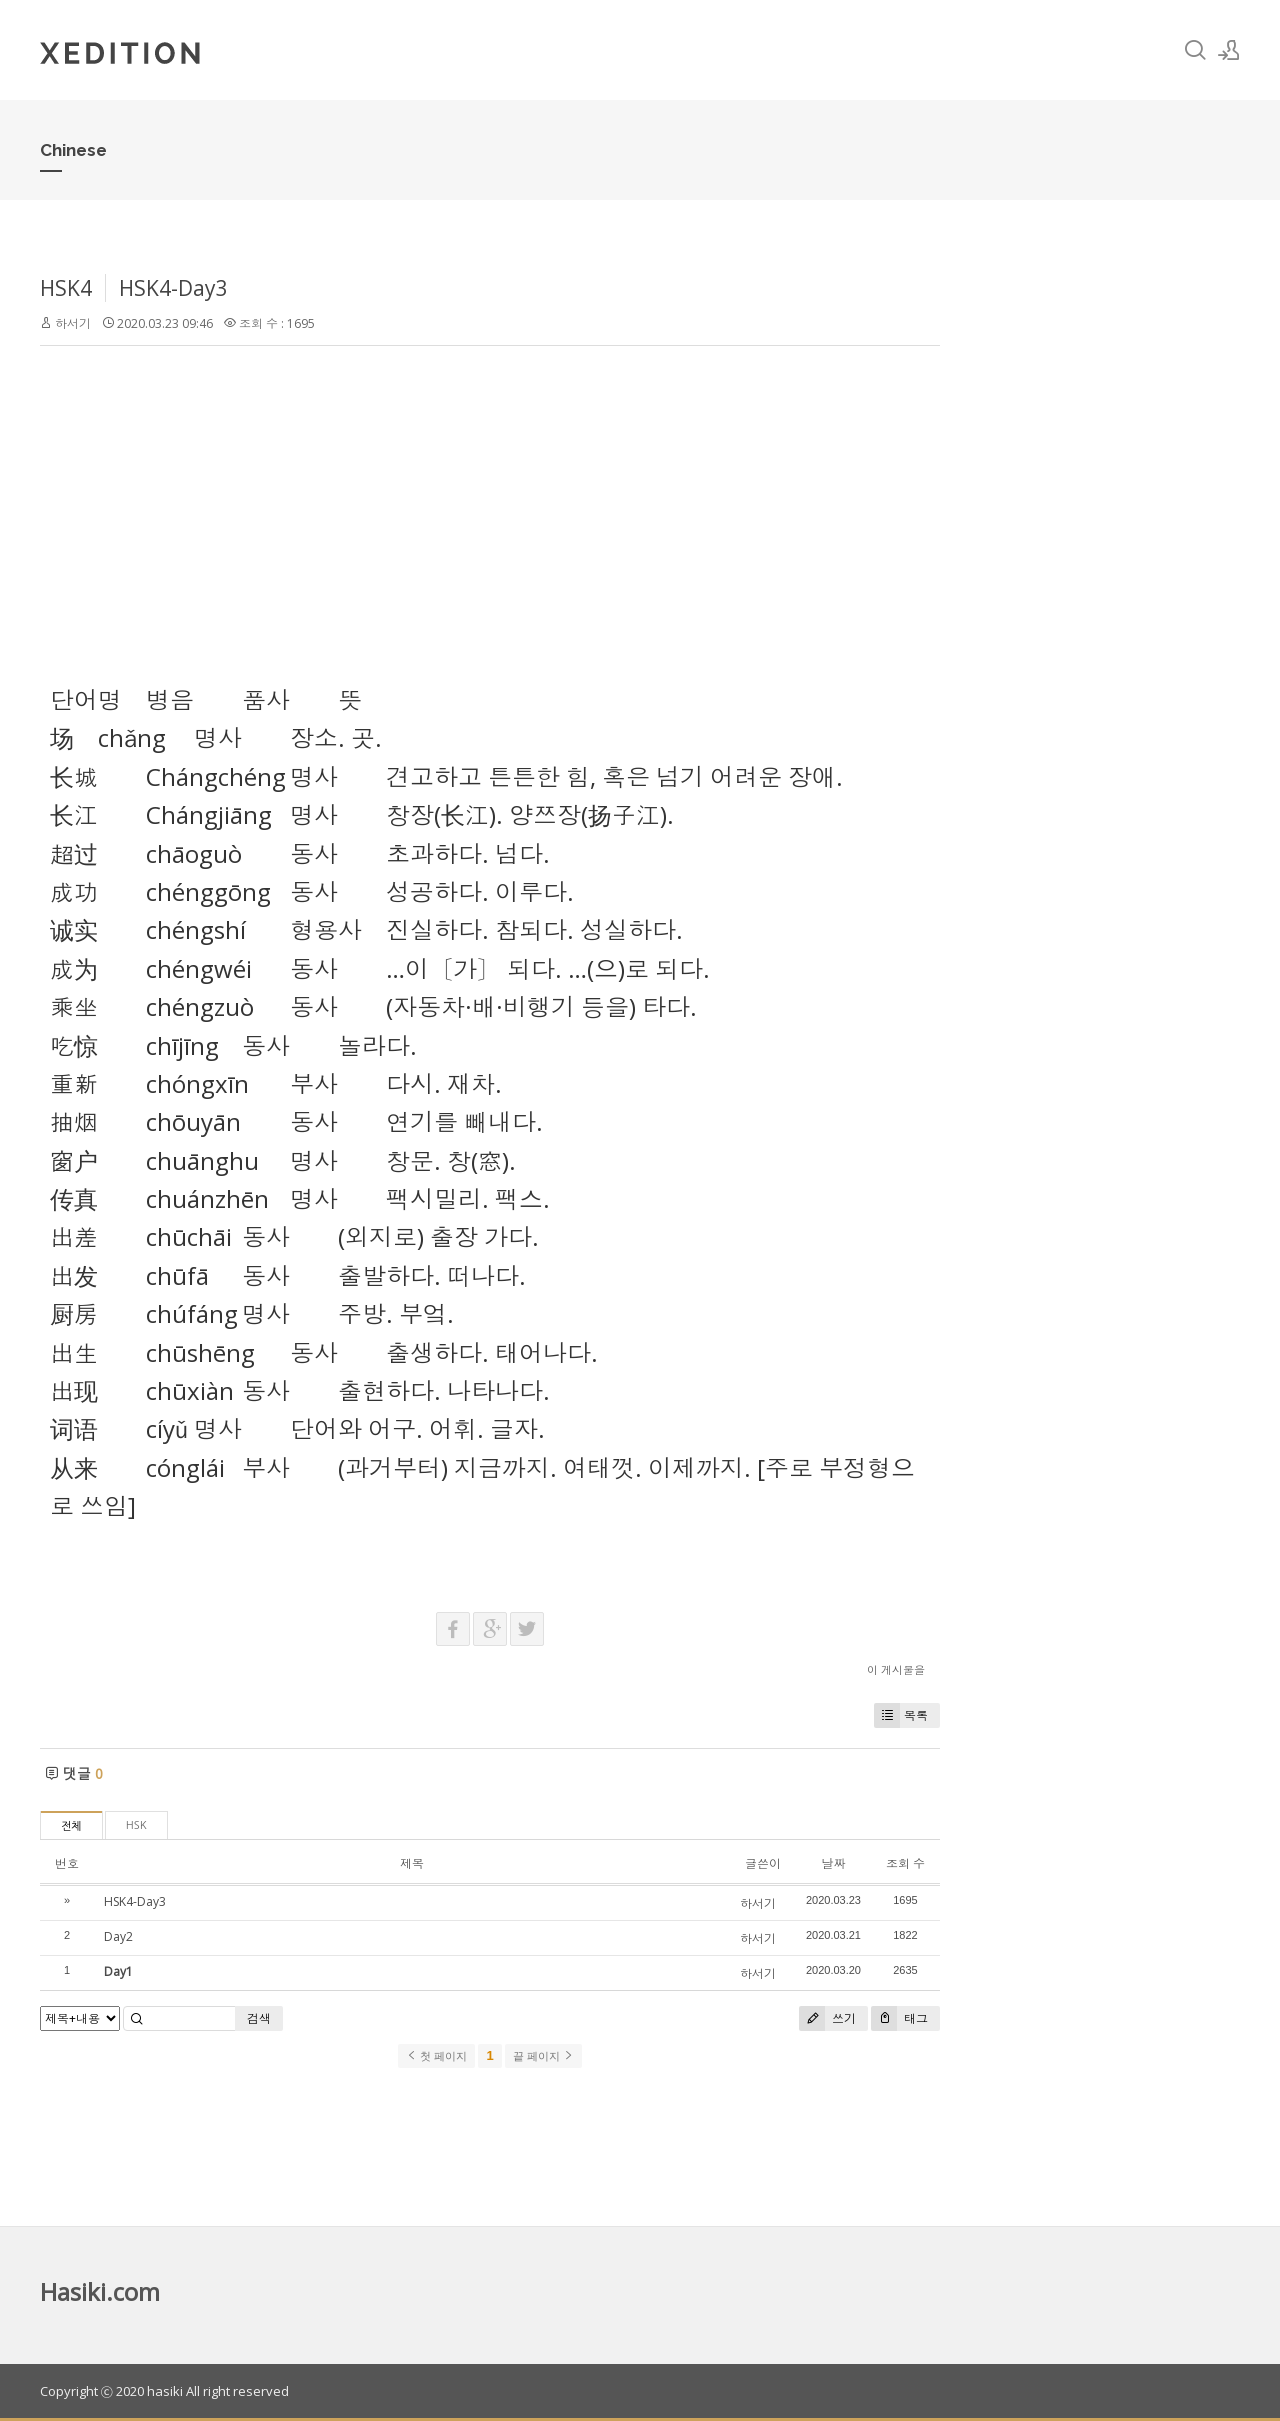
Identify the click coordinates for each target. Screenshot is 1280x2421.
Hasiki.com (100, 2291)
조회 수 (905, 1863)
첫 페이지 (436, 2056)
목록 (901, 1715)
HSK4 (66, 288)
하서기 (73, 323)
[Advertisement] (490, 506)
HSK (136, 1825)
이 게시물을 (896, 1669)
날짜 (833, 1863)
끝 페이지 (543, 2056)
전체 (71, 1826)
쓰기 (827, 2018)
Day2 (118, 1936)
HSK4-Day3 (173, 288)
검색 (259, 2018)
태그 (899, 2018)
